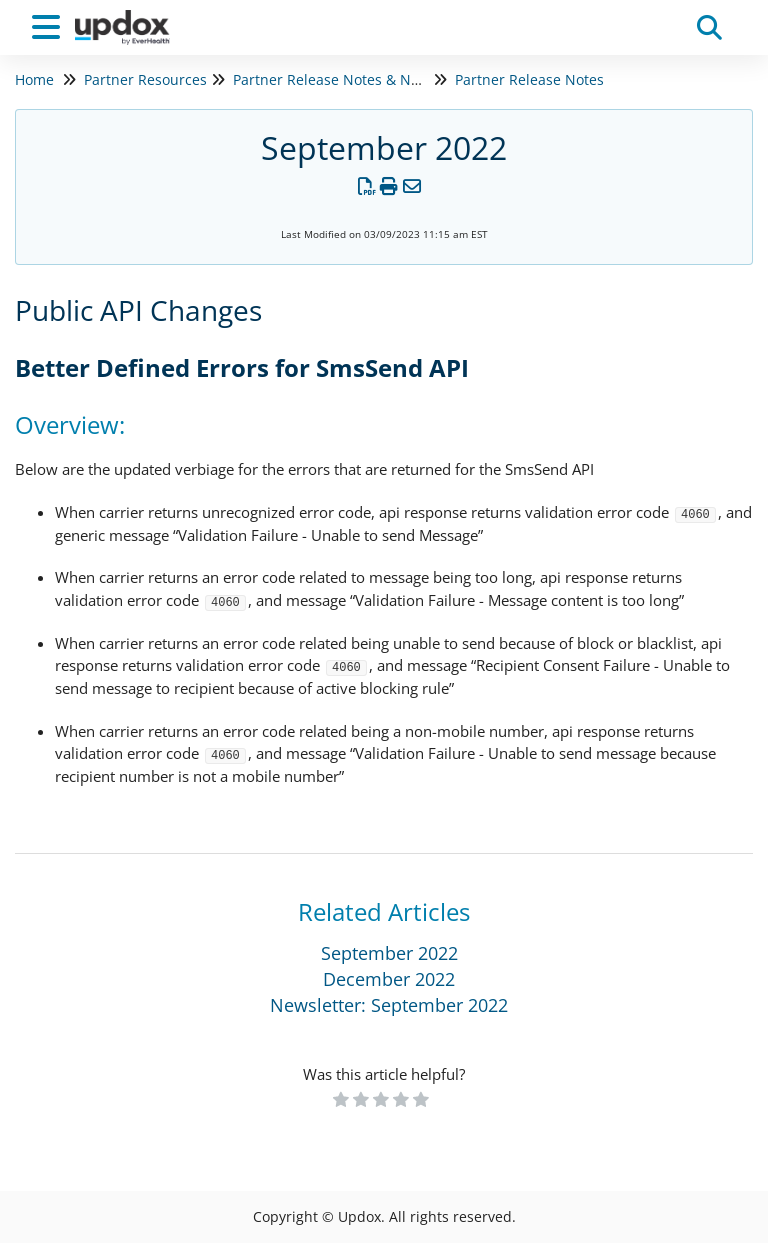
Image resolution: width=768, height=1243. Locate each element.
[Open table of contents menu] (50, 24)
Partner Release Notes (529, 79)
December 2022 (389, 979)
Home (34, 79)
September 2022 (389, 953)
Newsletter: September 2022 (389, 1005)
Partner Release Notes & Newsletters (356, 79)
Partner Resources (145, 79)
